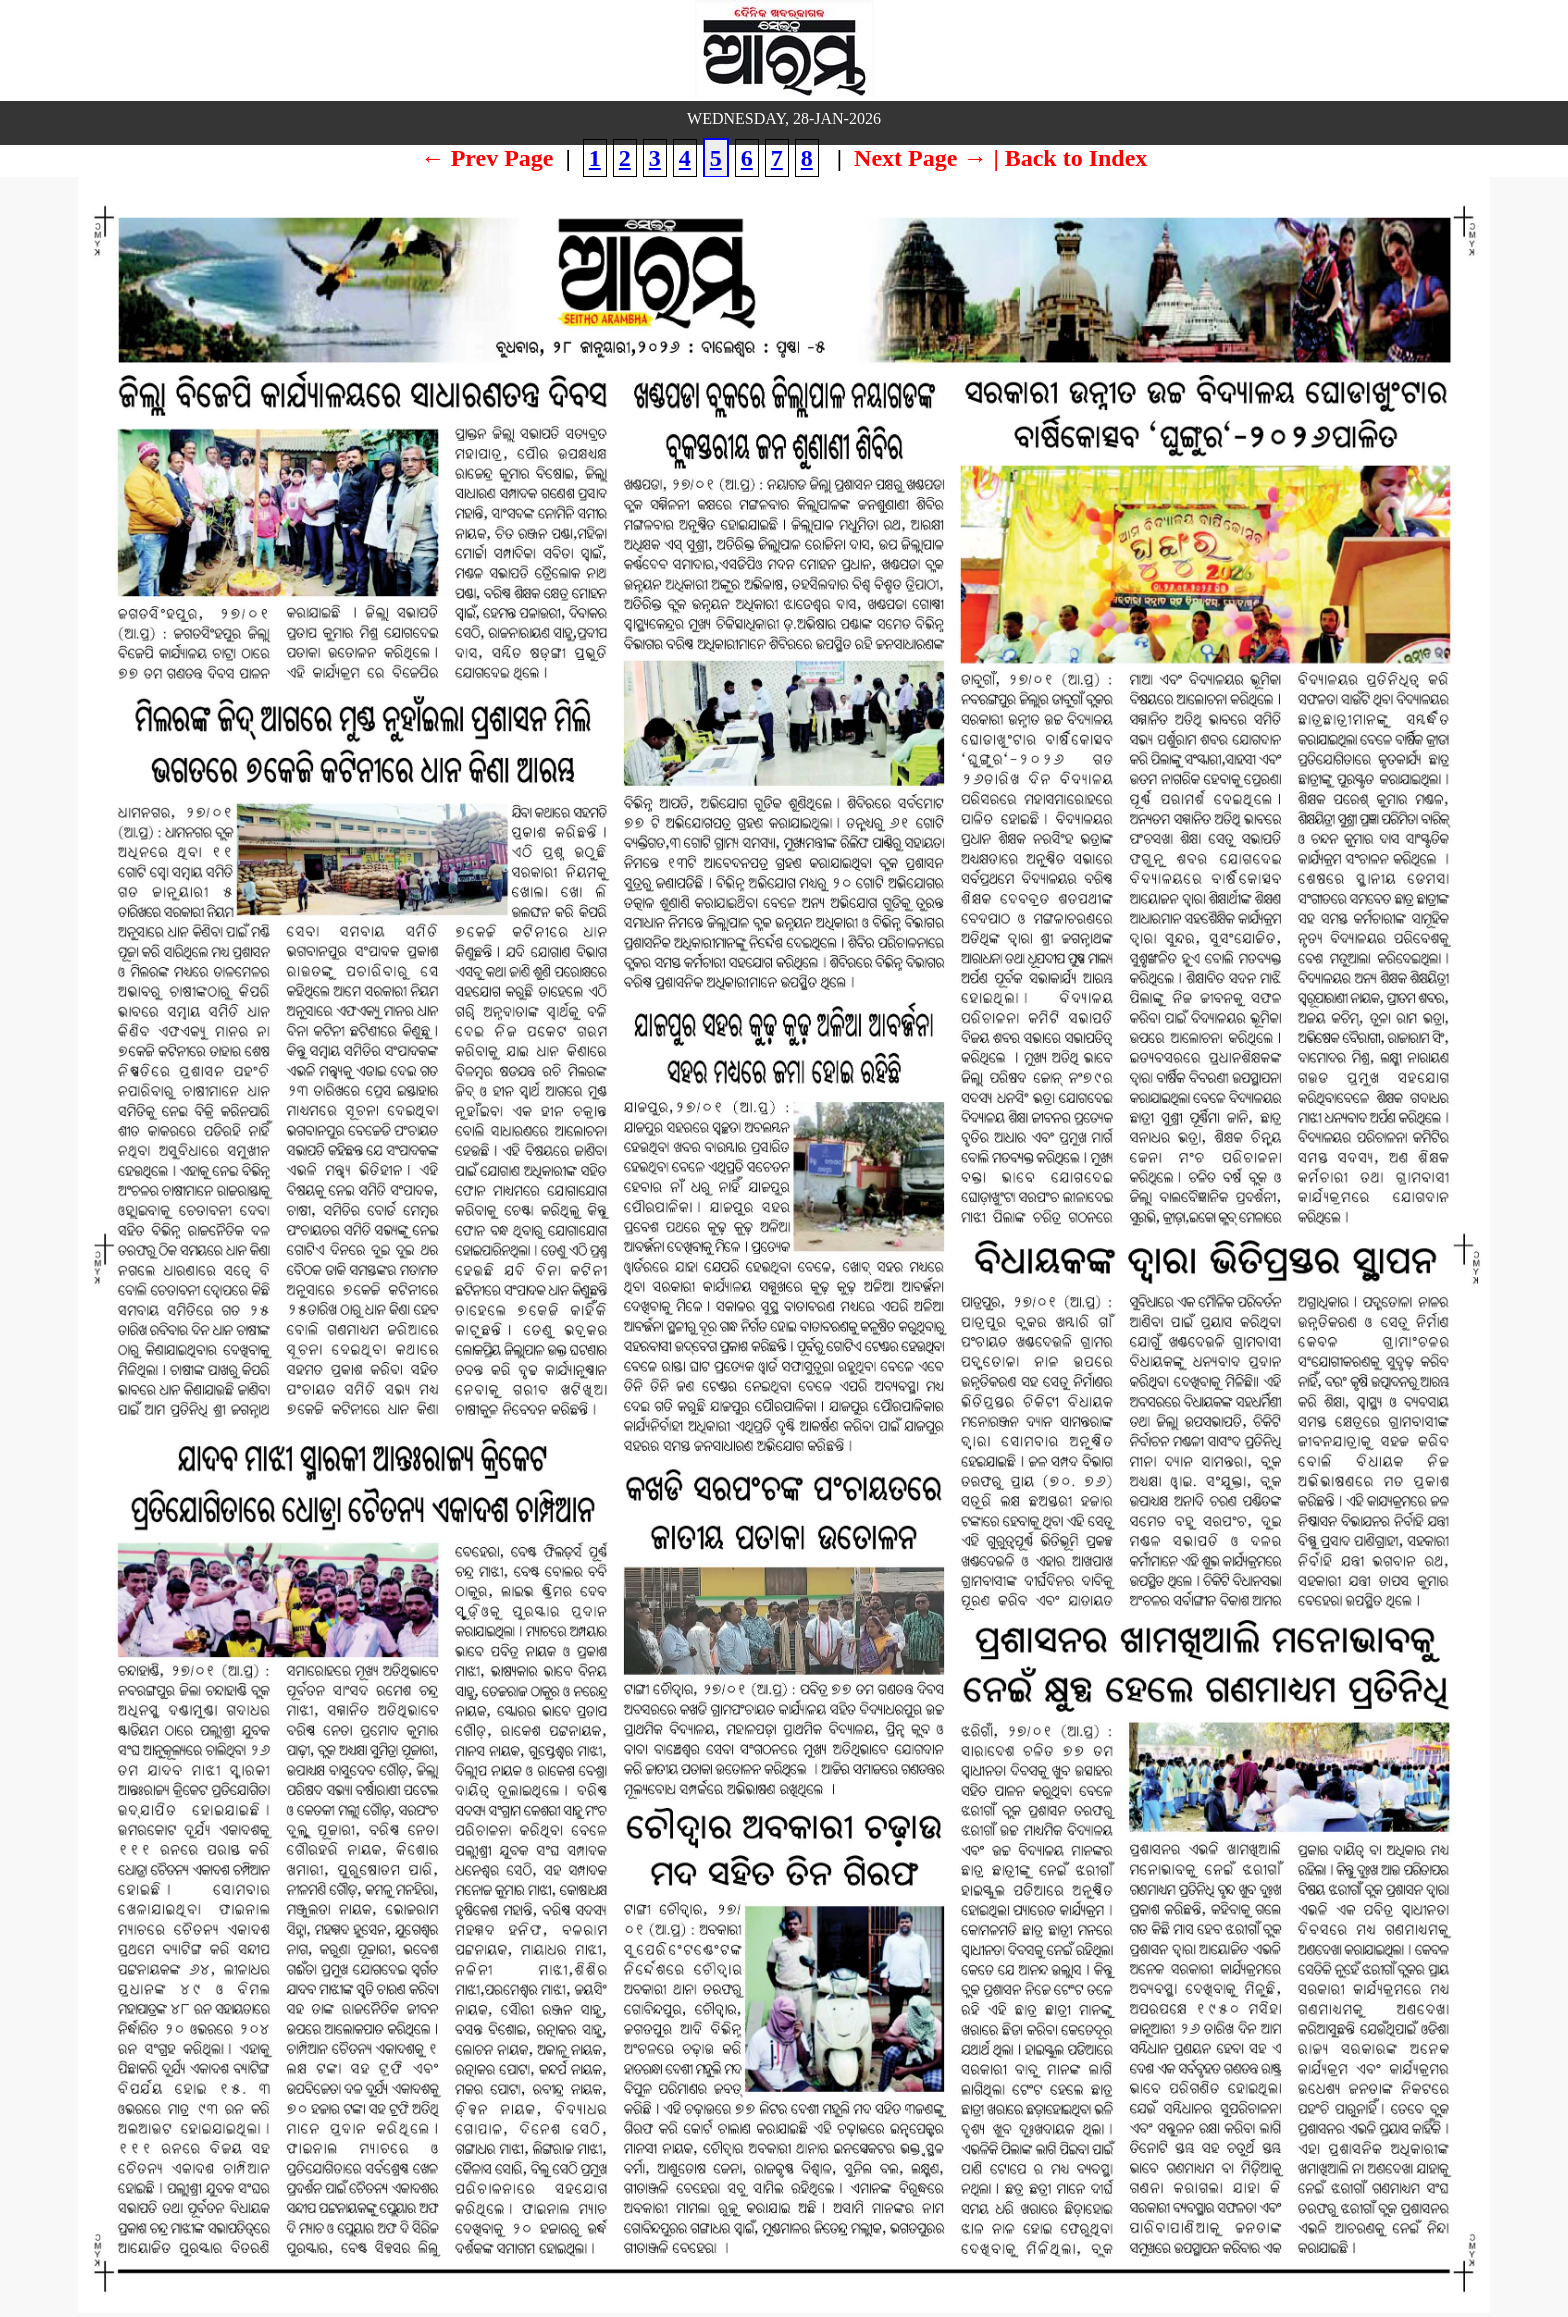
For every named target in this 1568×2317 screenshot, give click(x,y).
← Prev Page (487, 158)
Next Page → (920, 158)
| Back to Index (1070, 158)
